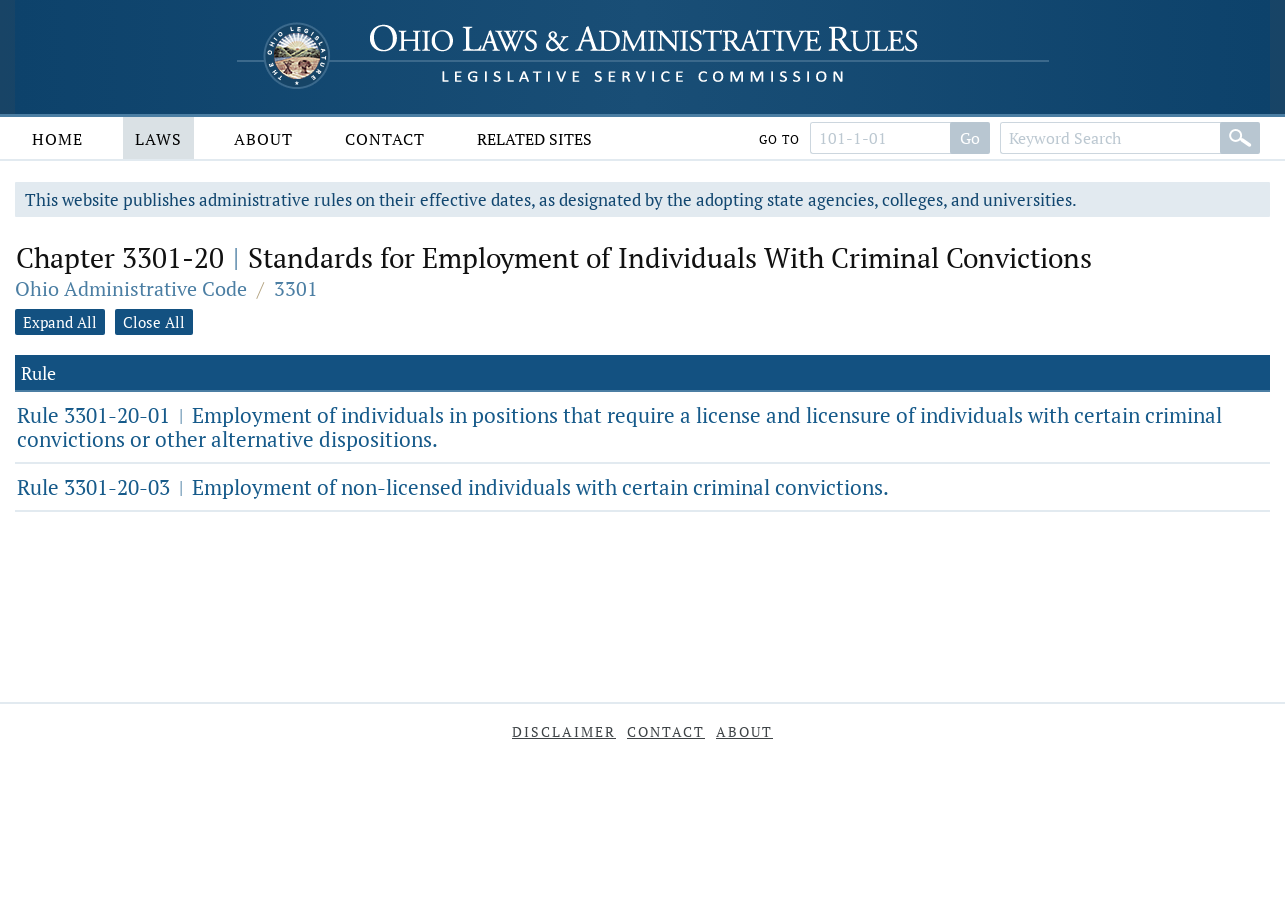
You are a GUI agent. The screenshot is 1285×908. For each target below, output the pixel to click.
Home (57, 139)
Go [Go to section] (970, 138)
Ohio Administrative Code (131, 288)
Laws (158, 139)
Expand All (60, 322)
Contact (385, 139)
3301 (296, 288)
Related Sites (534, 139)
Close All (154, 322)
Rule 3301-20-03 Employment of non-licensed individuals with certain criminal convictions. (453, 487)
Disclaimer (564, 731)
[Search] (1240, 138)
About (263, 139)
